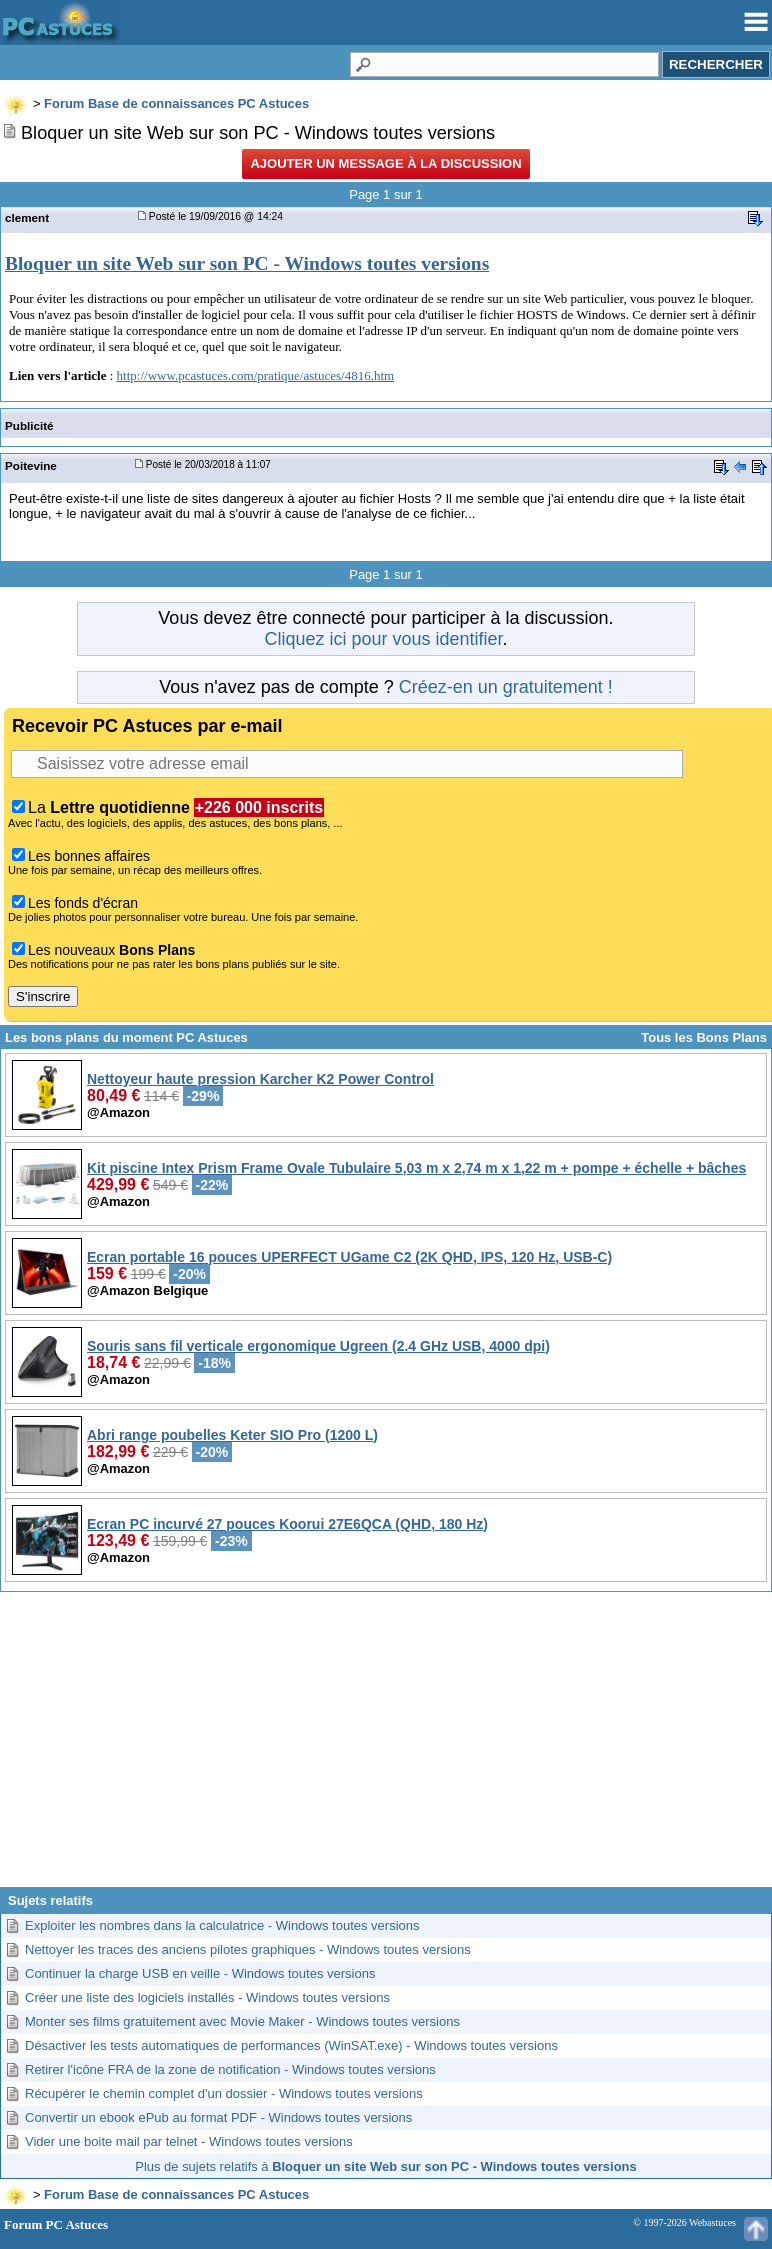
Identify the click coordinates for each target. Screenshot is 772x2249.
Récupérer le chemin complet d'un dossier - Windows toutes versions (224, 2093)
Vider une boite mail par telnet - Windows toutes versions (189, 2141)
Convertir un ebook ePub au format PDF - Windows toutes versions (218, 2117)
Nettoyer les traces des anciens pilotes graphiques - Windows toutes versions (248, 1949)
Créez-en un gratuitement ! (506, 687)
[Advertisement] (386, 1747)
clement (27, 217)
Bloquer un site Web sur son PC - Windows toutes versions (247, 263)
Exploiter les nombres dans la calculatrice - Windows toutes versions (222, 1925)
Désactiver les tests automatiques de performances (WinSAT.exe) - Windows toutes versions (291, 2045)
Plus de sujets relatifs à (385, 2166)
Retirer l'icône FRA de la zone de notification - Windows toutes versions (230, 2069)
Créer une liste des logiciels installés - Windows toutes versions (207, 1997)
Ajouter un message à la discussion (385, 163)
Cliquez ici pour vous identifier (383, 639)
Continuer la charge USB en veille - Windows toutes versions (200, 1973)
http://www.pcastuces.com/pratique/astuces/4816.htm (256, 375)
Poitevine (31, 465)
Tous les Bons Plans (704, 1037)
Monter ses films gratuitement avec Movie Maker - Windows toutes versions (242, 2021)
